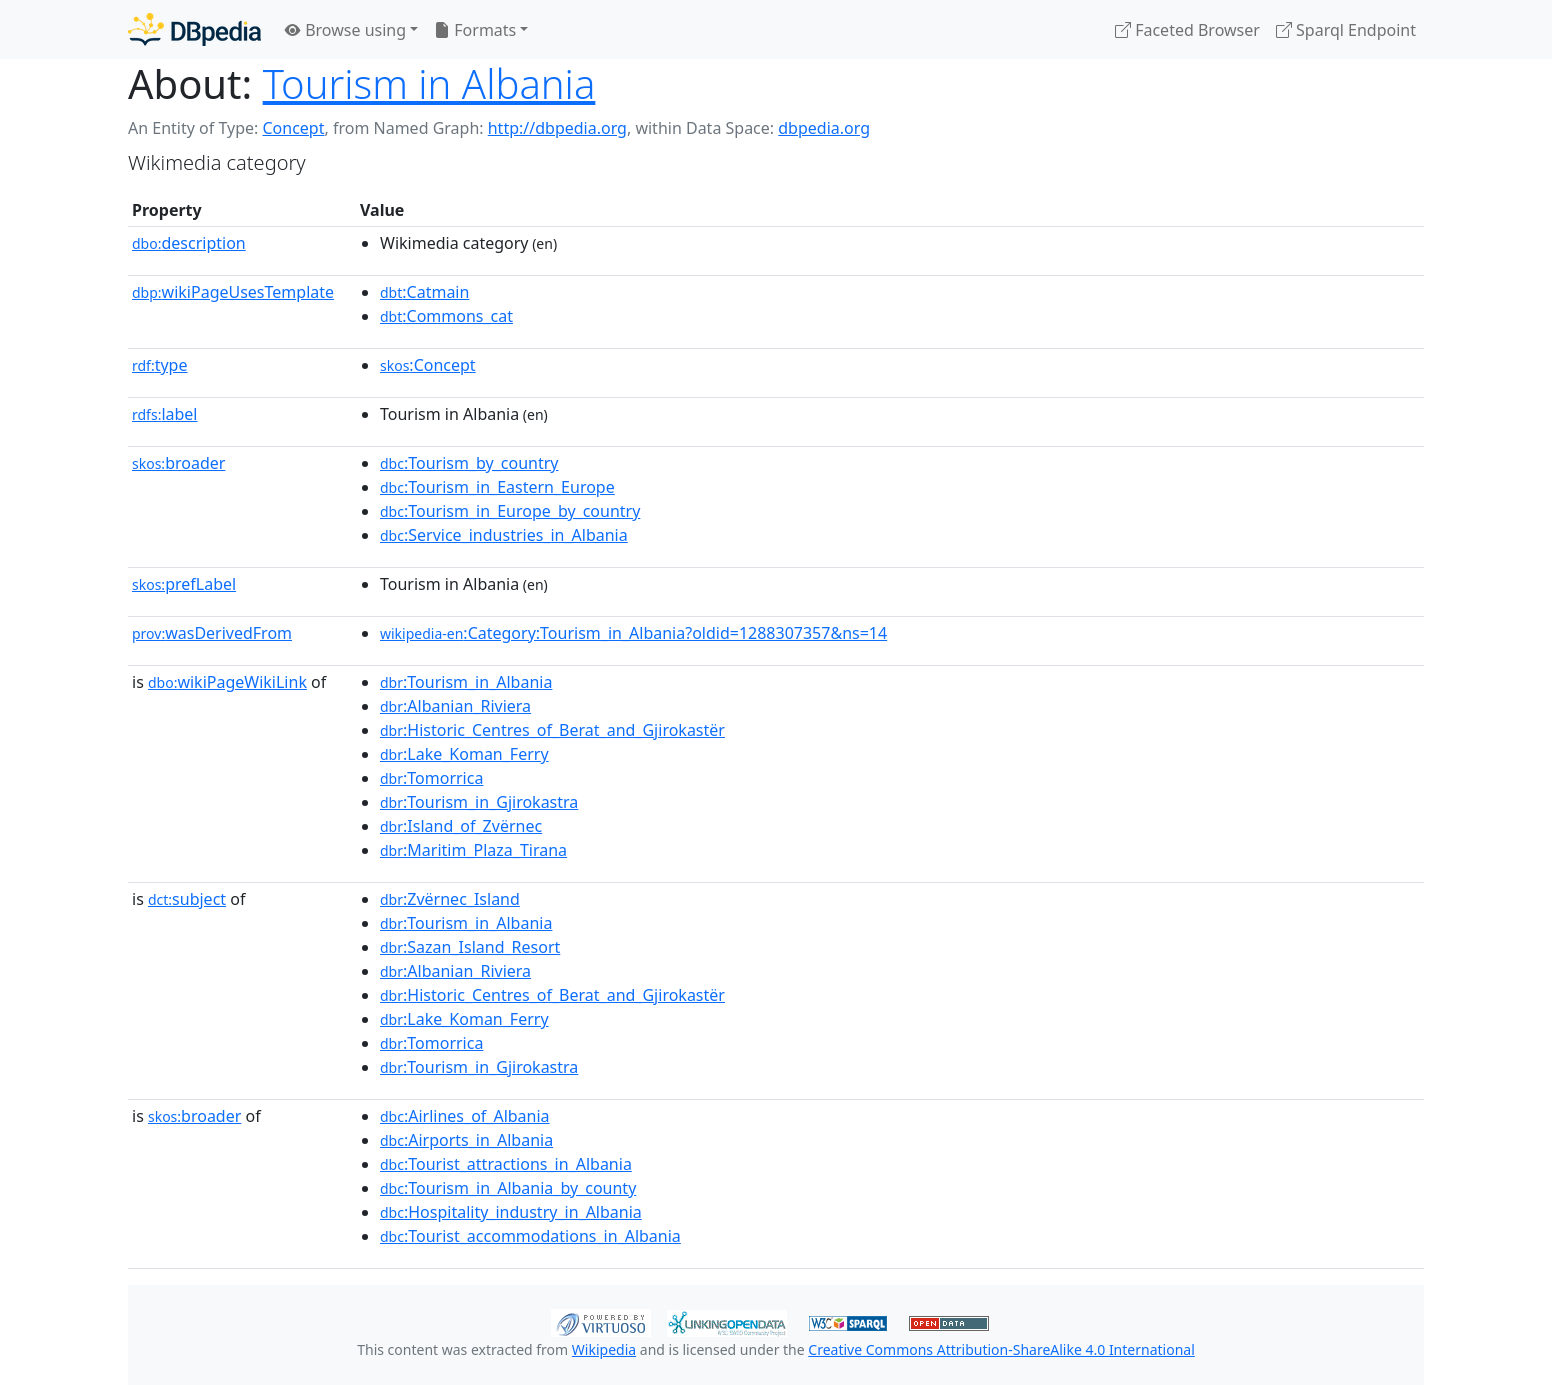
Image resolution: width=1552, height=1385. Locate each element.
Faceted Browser (1187, 30)
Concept (293, 128)
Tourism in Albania (429, 83)
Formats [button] (475, 30)
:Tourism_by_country (469, 463)
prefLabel (184, 584)
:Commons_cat (446, 316)
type (160, 365)
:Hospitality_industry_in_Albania (511, 1212)
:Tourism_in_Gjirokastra (479, 802)
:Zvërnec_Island (450, 899)
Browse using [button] (345, 30)
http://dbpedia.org (557, 128)
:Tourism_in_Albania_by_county (508, 1188)
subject (187, 899)
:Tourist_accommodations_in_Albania (530, 1236)
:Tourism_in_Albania (466, 682)
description (189, 243)
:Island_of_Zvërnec (461, 826)
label (165, 414)
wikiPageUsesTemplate (233, 292)
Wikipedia (604, 1349)
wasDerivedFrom (212, 633)
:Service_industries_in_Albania (504, 535)
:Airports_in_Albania (466, 1140)
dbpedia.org (824, 128)
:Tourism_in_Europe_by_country (510, 511)
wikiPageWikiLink (227, 682)
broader (178, 463)
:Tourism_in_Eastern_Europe (497, 487)
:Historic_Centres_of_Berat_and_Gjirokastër (552, 730)
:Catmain (424, 292)
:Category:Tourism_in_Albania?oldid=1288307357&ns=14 (633, 633)
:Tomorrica (431, 778)
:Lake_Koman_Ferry (464, 754)
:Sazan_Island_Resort (470, 947)
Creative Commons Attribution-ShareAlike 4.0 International (1001, 1349)
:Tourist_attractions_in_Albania (506, 1164)
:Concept (428, 365)
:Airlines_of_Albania (465, 1116)
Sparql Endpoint (1346, 30)
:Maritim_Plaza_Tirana (473, 850)
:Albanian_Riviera (455, 706)
